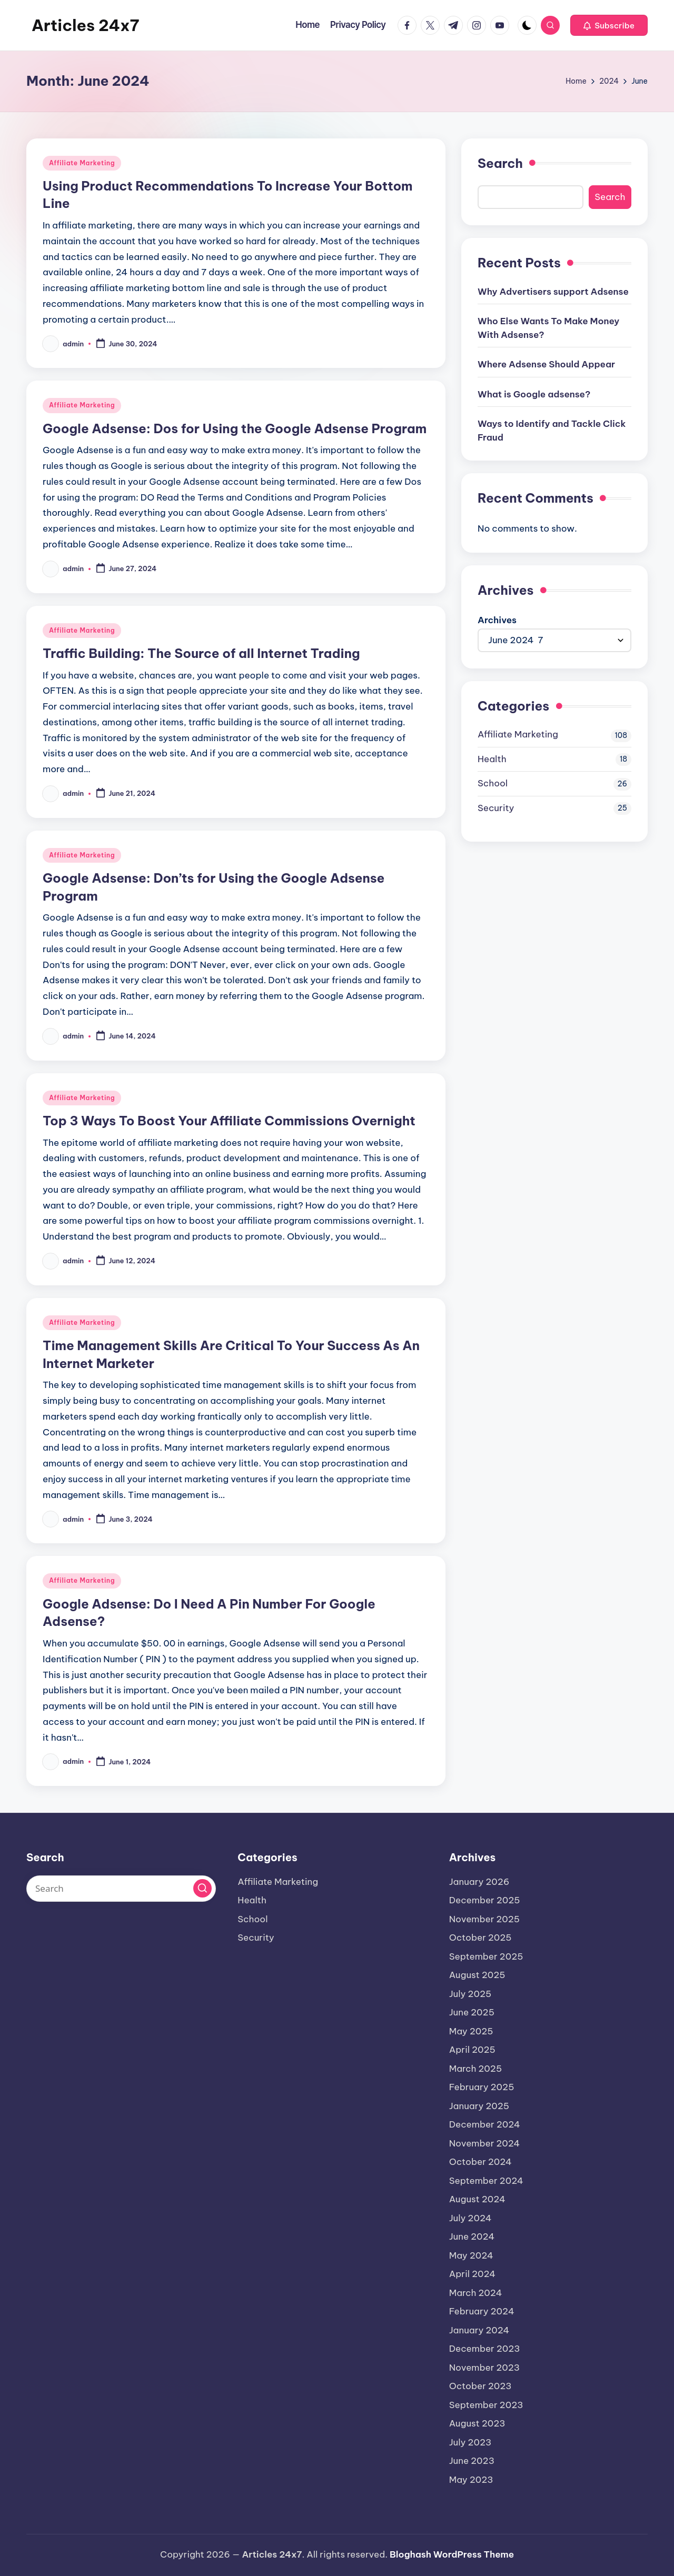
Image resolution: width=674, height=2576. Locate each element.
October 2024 (480, 2162)
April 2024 (472, 2274)
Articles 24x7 (85, 25)
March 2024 (475, 2293)
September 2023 (486, 2405)
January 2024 (479, 2330)
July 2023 (470, 2442)
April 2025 (472, 2049)
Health (492, 759)
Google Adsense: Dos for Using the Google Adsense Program (235, 428)
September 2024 (486, 2180)
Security (496, 808)
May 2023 (471, 2479)
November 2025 (484, 1919)
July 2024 (470, 2218)
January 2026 (479, 1882)
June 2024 (472, 2236)
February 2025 (481, 2087)
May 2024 (471, 2255)
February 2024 (481, 2311)
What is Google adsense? (534, 394)
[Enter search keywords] (121, 1888)
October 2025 (480, 1937)
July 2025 (470, 1994)
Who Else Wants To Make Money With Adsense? (548, 328)
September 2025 (486, 1956)
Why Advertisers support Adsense (553, 291)
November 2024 (484, 2143)
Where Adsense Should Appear (546, 364)
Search (500, 163)
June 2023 (471, 2461)
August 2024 (477, 2199)
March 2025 (475, 2068)
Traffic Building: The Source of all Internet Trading (201, 653)
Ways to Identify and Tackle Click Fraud (552, 430)
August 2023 (477, 2423)
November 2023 (484, 2367)
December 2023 (484, 2348)
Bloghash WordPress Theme (452, 2554)
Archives (497, 620)
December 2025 (484, 1900)
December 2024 (484, 2124)
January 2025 (479, 2106)
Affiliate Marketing (82, 163)
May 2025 (471, 2031)
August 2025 (477, 1975)
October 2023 (480, 2386)
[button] (609, 25)
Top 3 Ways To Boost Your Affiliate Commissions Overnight (229, 1121)
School (493, 783)
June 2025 (471, 2012)
